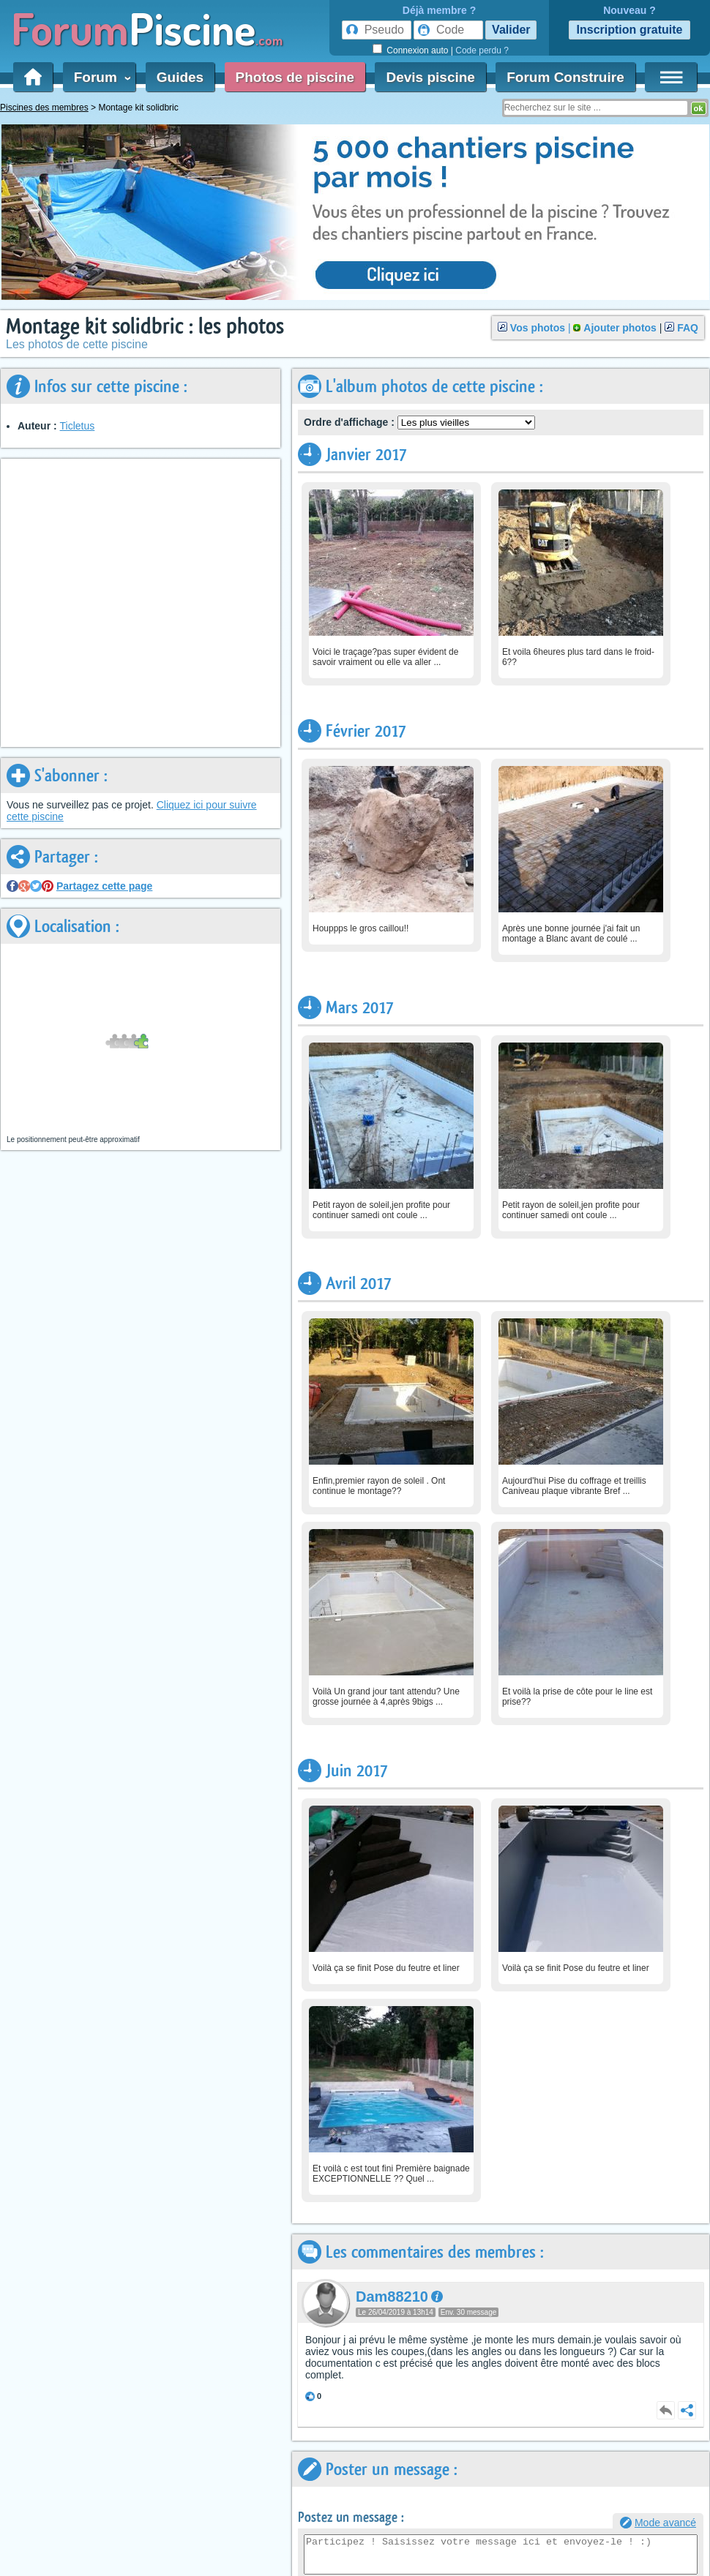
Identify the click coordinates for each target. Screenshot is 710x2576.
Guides (180, 77)
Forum (99, 77)
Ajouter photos (620, 328)
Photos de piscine (295, 77)
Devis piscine (430, 77)
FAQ (687, 328)
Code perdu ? (482, 50)
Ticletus (77, 426)
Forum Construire (565, 77)
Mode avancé (665, 2522)
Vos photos (537, 328)
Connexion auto (417, 50)
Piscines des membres (44, 107)
